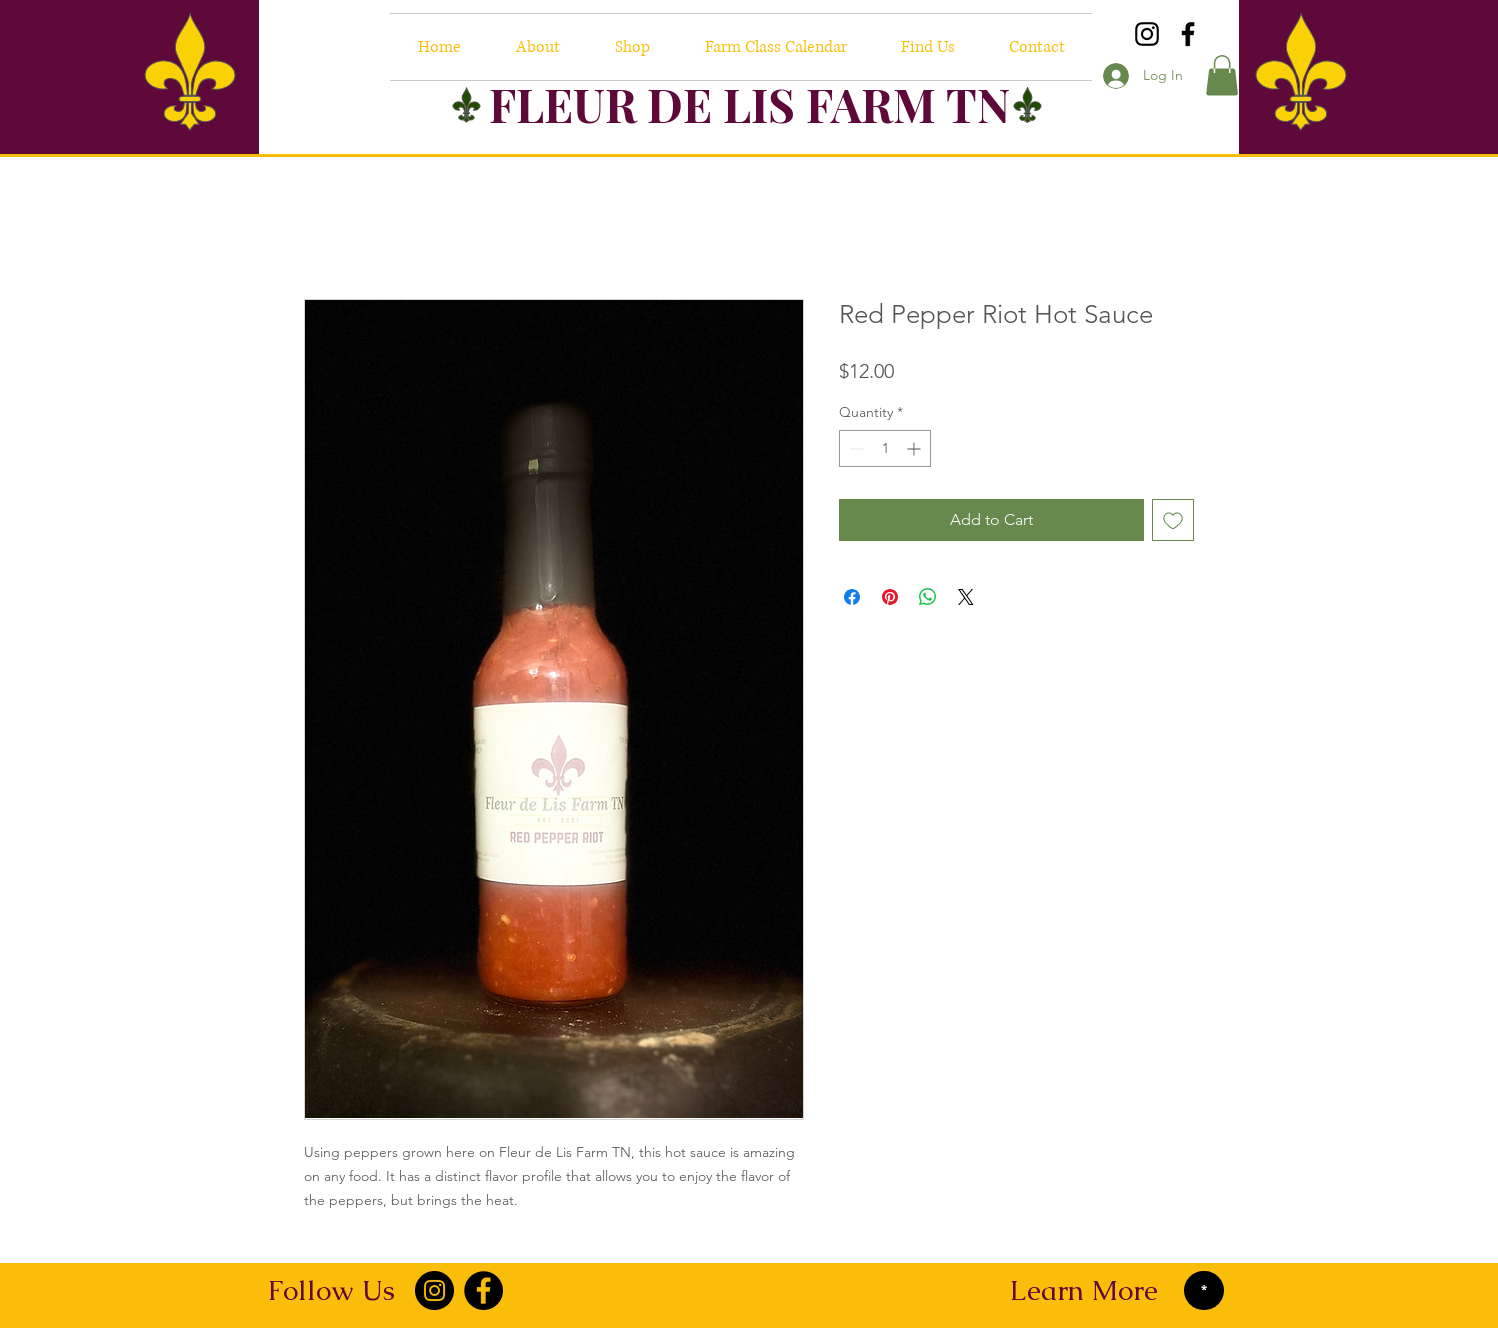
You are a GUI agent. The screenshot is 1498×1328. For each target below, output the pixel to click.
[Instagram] (1147, 34)
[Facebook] (1188, 34)
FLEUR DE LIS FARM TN (749, 104)
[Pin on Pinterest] (890, 597)
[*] (1204, 1290)
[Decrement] (854, 448)
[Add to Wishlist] (1173, 520)
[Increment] (915, 448)
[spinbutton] (885, 448)
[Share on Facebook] (852, 597)
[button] (1222, 75)
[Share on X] (966, 597)
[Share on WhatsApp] (928, 597)
